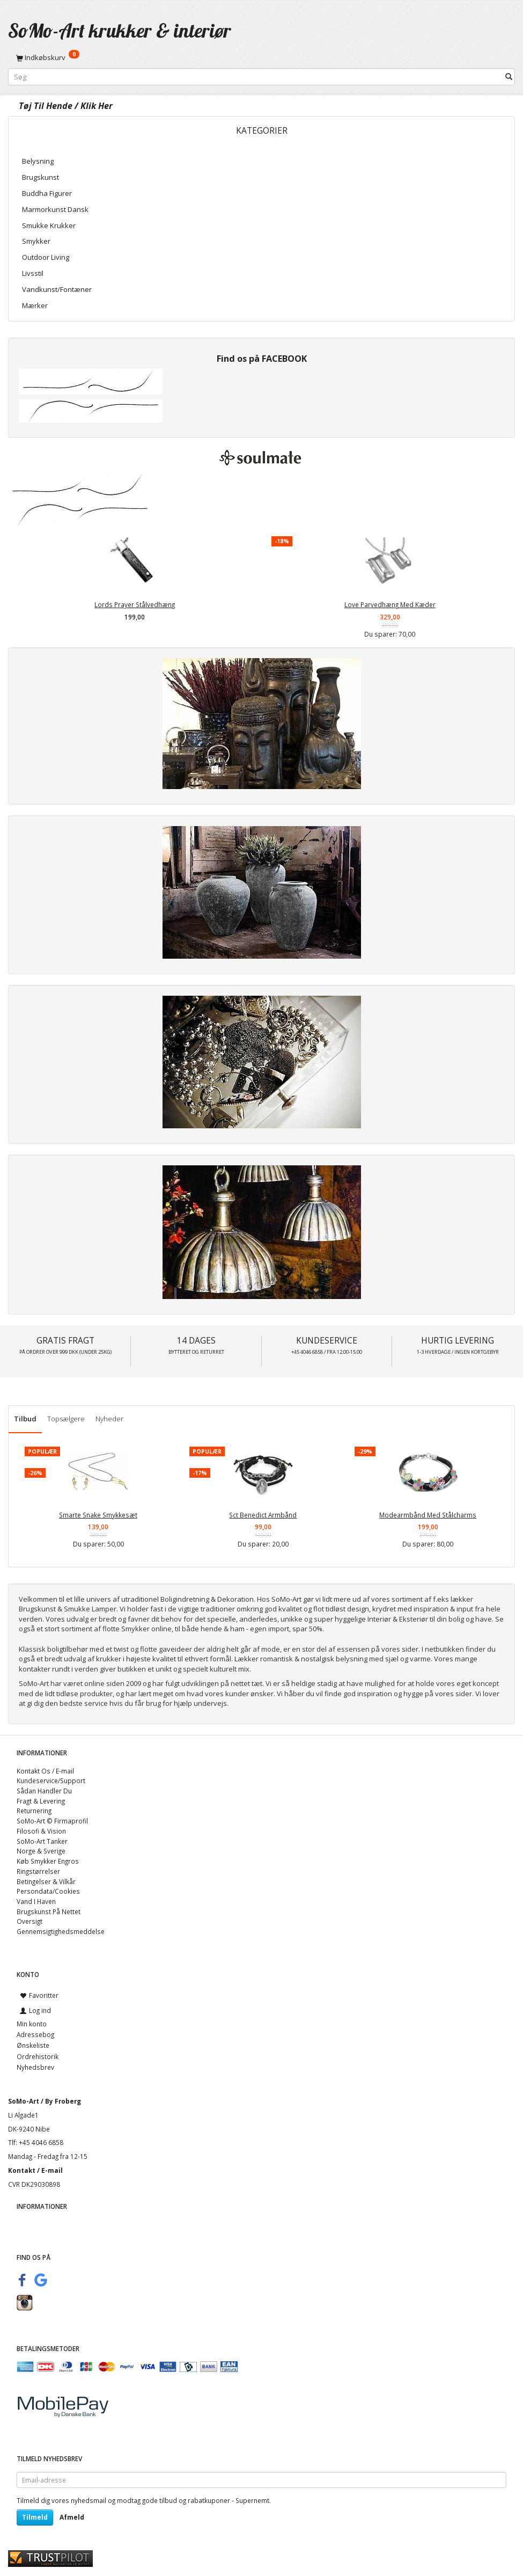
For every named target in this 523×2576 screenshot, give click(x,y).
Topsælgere (66, 1419)
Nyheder (109, 1419)
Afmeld (72, 2517)
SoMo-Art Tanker (42, 1841)
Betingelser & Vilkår (46, 1881)
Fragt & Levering (41, 1801)
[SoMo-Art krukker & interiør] (119, 30)
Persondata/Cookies (48, 1891)
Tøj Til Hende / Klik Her (66, 106)
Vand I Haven (36, 1901)
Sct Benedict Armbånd (263, 1514)
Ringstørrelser (38, 1871)
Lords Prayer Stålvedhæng (134, 604)
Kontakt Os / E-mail (45, 1771)
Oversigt (29, 1921)
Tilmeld (35, 2517)
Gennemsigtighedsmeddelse (61, 1931)
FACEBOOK (284, 358)
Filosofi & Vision (41, 1831)
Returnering (34, 1810)
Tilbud (25, 1419)
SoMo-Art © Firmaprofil (52, 1820)
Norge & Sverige (41, 1851)
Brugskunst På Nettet (48, 1911)
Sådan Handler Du (44, 1790)
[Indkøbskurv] (261, 57)
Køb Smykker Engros (48, 1861)
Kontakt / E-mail (35, 2170)
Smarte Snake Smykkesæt (98, 1514)
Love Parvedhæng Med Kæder (390, 604)
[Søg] (508, 77)
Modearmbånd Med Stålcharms (427, 1514)
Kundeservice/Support (51, 1780)
